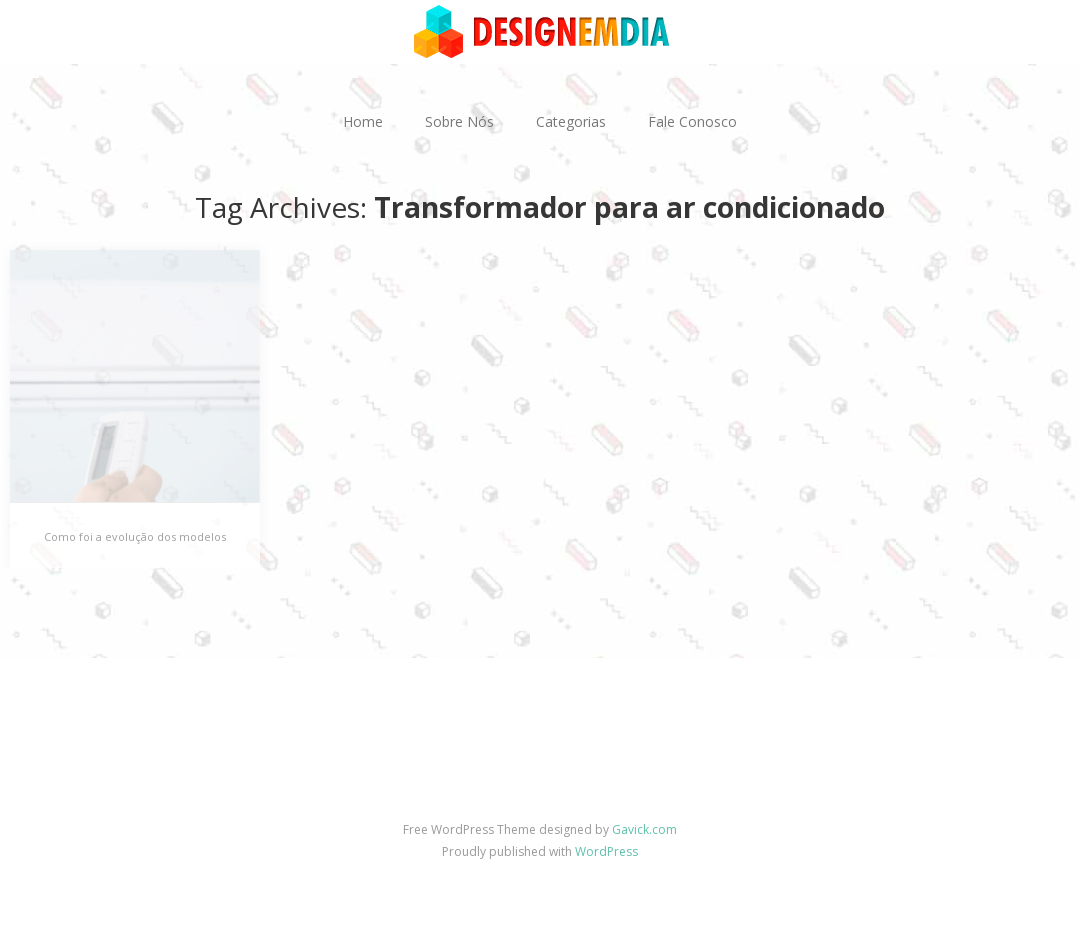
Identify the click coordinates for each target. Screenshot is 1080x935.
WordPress (606, 851)
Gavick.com (644, 829)
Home (363, 121)
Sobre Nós (459, 121)
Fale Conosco (692, 121)
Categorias (571, 121)
